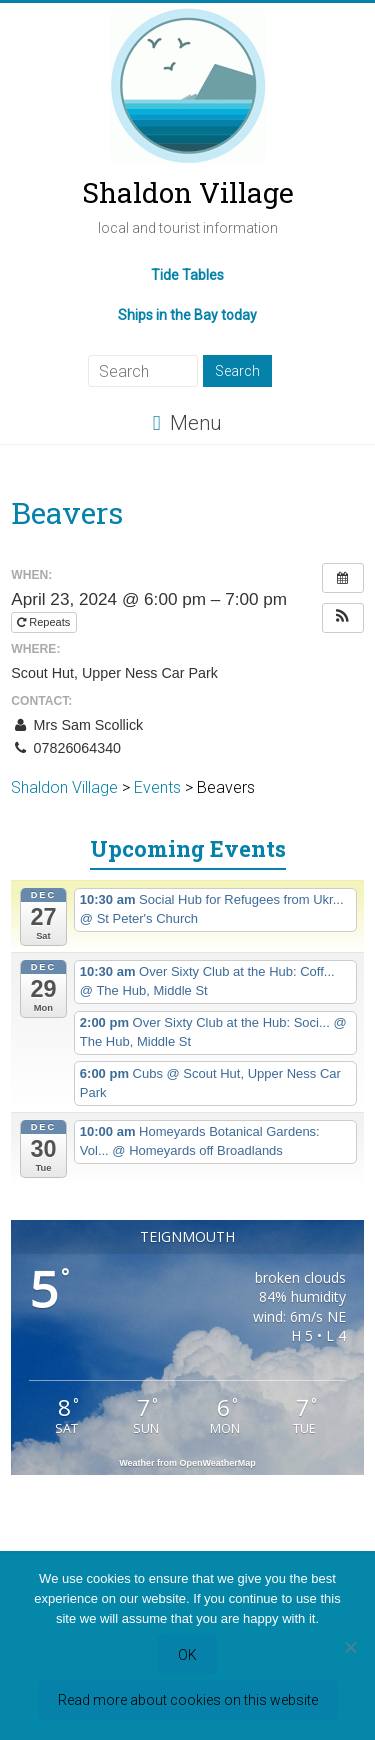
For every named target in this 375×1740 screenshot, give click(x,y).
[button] (343, 618)
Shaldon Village (188, 192)
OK (187, 1655)
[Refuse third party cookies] (350, 1647)
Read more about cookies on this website (188, 1700)
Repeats (45, 622)
